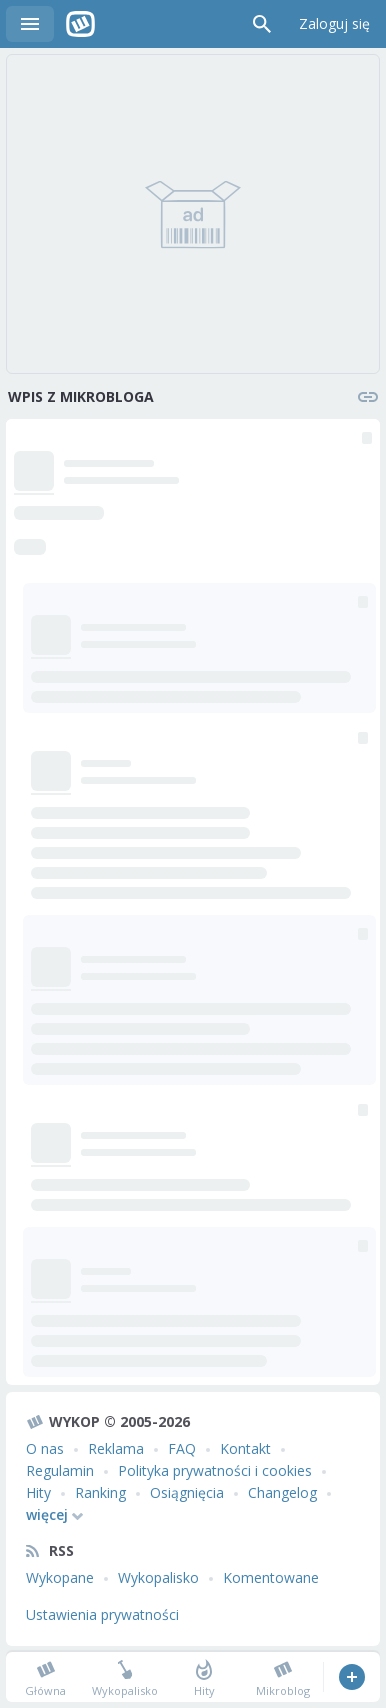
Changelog (282, 1492)
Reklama (116, 1448)
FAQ (182, 1448)
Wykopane (60, 1577)
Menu (30, 24)
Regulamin (60, 1470)
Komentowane (271, 1577)
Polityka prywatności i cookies (215, 1470)
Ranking (100, 1492)
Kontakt (245, 1448)
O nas (45, 1448)
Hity (38, 1492)
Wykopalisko (158, 1577)
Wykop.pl (80, 24)
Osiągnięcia (187, 1492)
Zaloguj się (334, 23)
